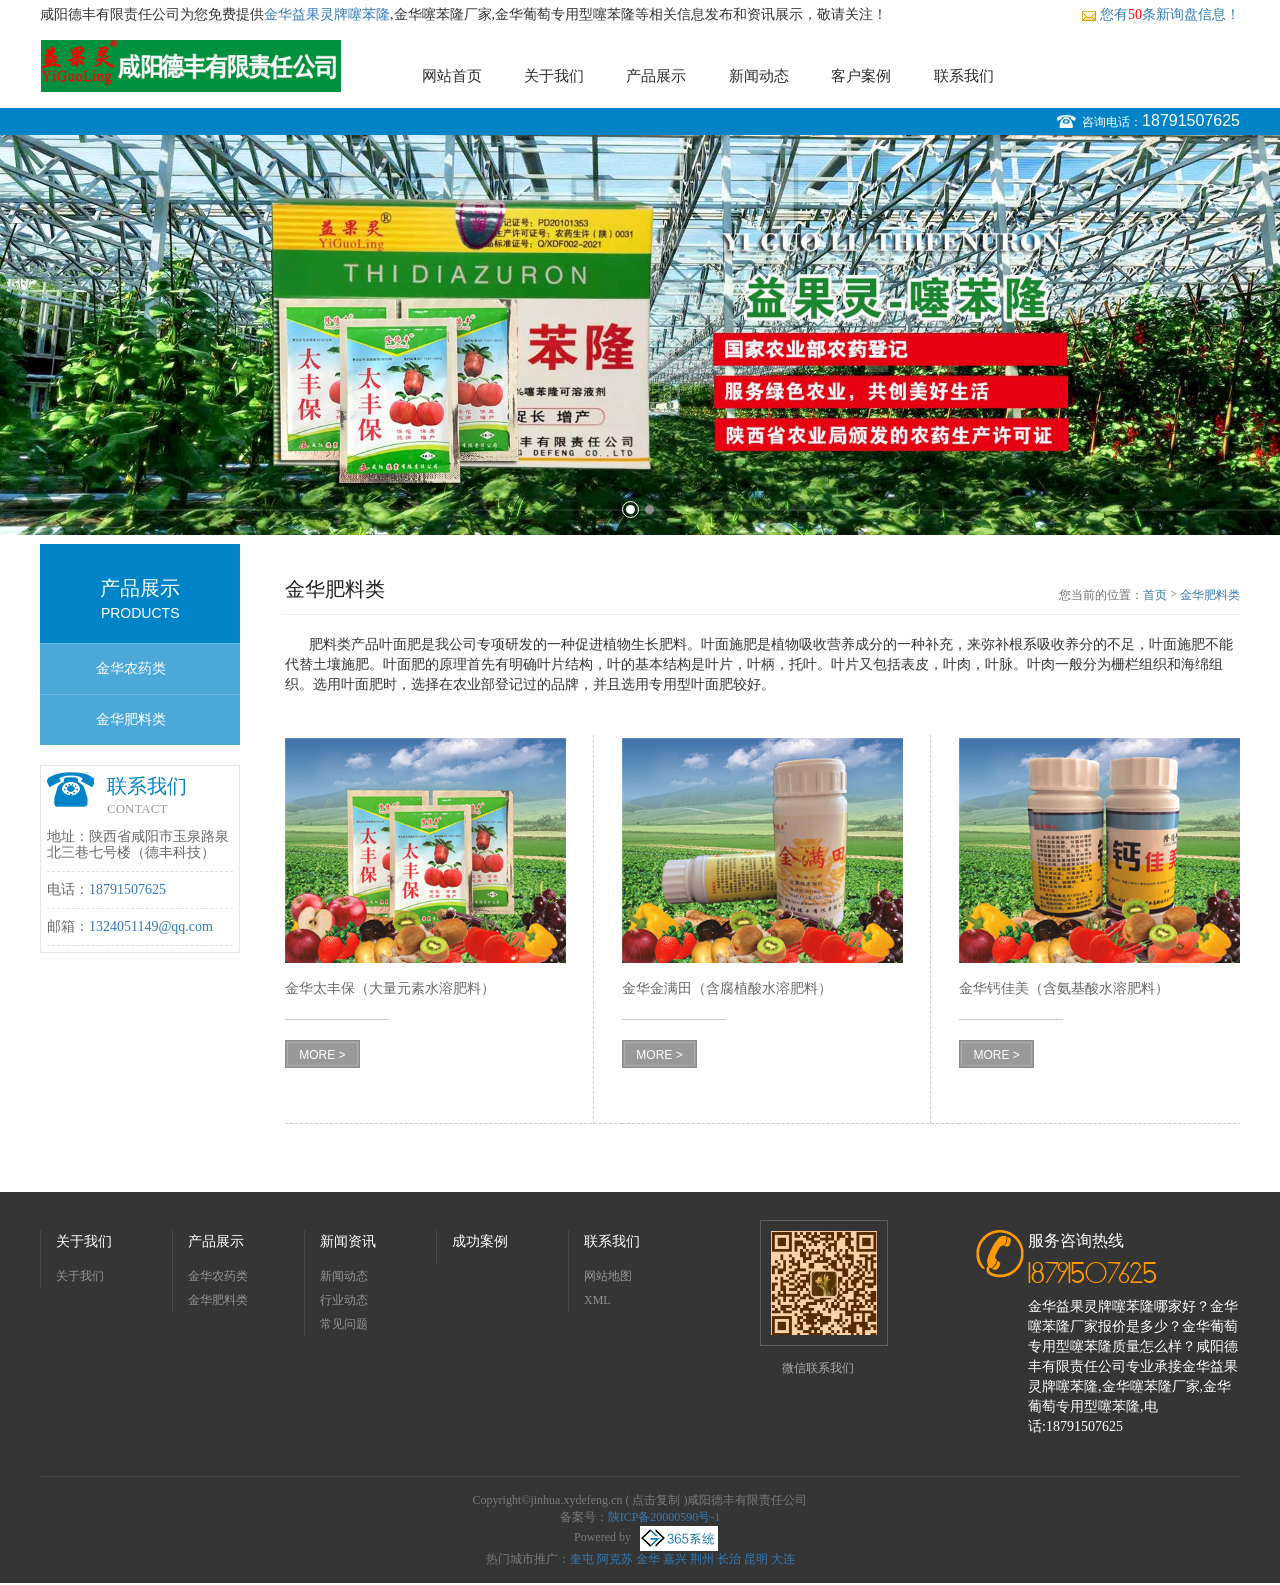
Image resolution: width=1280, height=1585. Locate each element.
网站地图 (608, 1276)
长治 (729, 1559)
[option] (640, 335)
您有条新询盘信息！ (1160, 14)
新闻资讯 (348, 1241)
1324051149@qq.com (151, 926)
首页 (1155, 595)
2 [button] (649, 509)
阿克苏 (615, 1559)
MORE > (322, 1055)
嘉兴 (675, 1559)
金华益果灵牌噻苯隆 (327, 14)
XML (597, 1300)
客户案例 (861, 76)
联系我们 (964, 76)
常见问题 (344, 1324)
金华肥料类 (131, 719)
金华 (648, 1559)
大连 (783, 1559)
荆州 (702, 1559)
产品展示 (656, 76)
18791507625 (1191, 120)
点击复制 (656, 1500)
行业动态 (344, 1300)
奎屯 (582, 1559)
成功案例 (480, 1241)
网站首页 (452, 76)
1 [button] (630, 509)
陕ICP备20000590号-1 (664, 1517)
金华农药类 (131, 668)
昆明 (756, 1559)
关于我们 (554, 76)
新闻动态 (759, 76)
